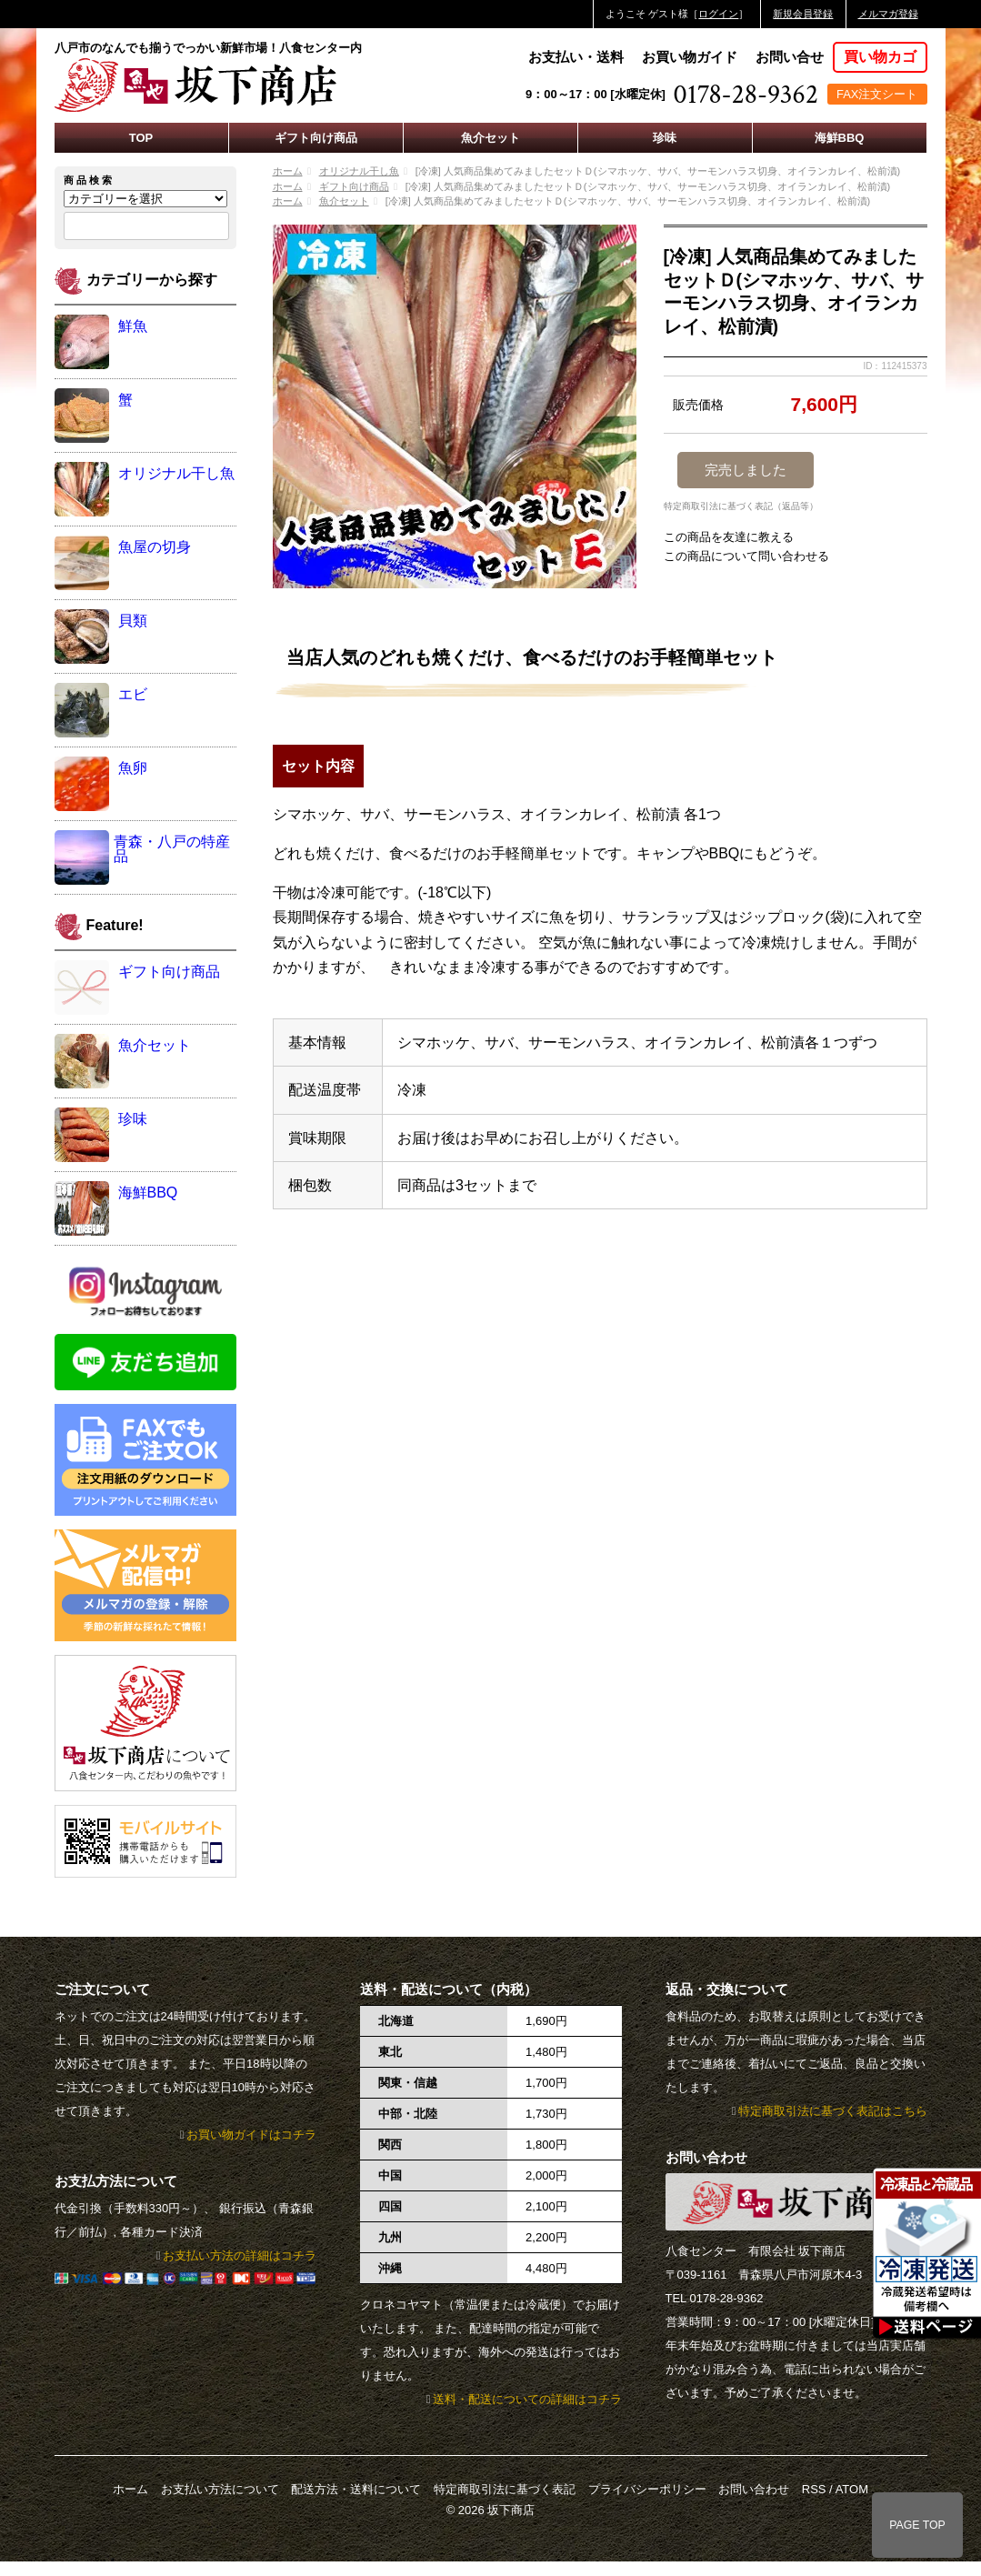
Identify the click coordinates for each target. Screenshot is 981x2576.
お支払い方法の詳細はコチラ (239, 2255)
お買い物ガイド (689, 57)
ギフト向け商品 (316, 138)
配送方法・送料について (356, 2489)
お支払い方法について (220, 2489)
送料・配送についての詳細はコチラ (527, 2399)
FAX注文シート (877, 94)
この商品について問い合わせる (746, 556)
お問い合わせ (753, 2489)
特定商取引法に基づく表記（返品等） (741, 506)
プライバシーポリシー (647, 2489)
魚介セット (490, 138)
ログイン (718, 13)
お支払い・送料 (576, 57)
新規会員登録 (803, 13)
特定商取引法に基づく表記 (505, 2489)
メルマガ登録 (888, 13)
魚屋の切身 (154, 547)
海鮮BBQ (840, 138)
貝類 (132, 620)
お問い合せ (790, 57)
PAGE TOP (917, 2525)
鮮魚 (132, 326)
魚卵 (132, 768)
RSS (814, 2489)
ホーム (288, 170)
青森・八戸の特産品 (172, 849)
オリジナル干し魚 (359, 170)
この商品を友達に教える (729, 537)
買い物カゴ (880, 57)
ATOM (852, 2489)
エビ (132, 694)
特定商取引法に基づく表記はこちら (832, 2111)
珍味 (664, 138)
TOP (141, 138)
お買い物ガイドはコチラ (251, 2134)
